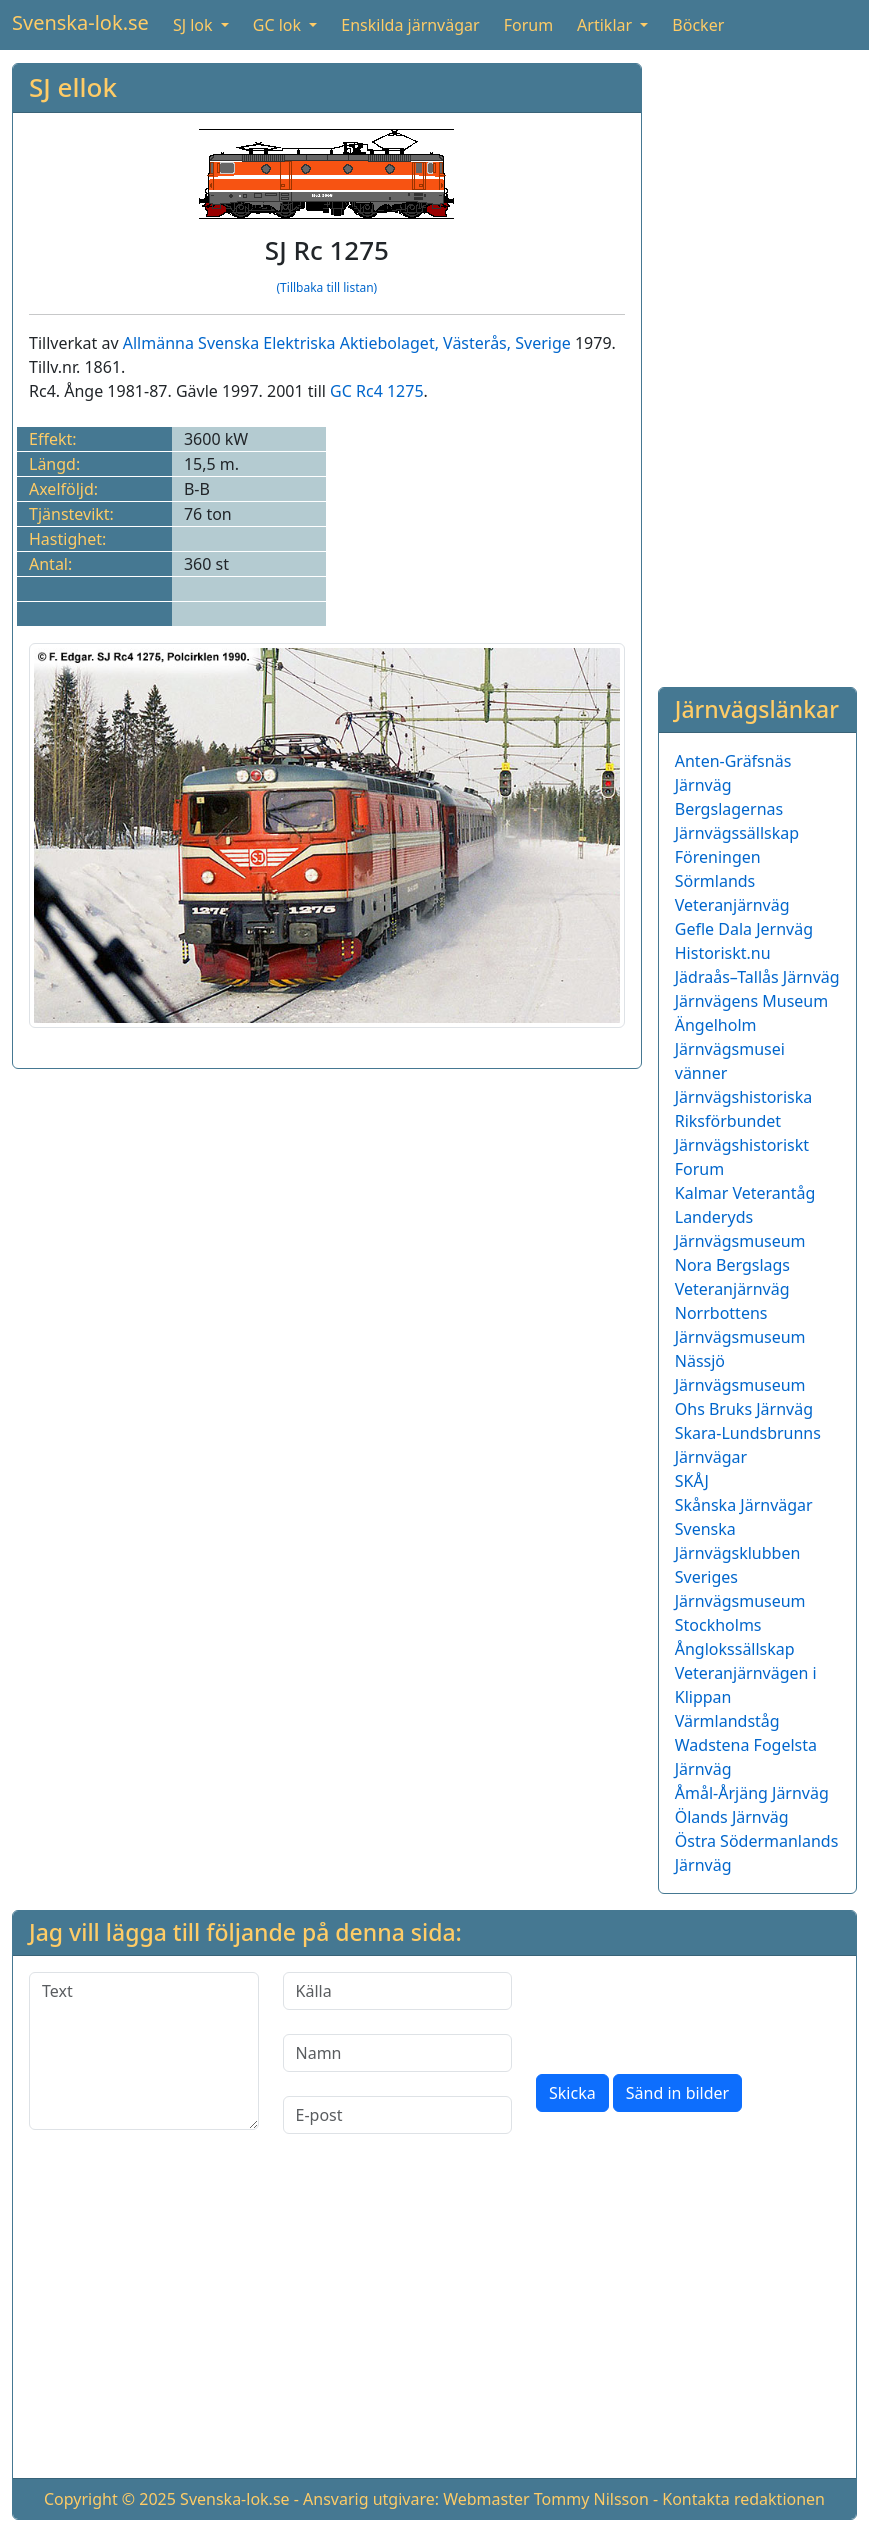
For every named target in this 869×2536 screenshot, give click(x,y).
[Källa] (398, 1991)
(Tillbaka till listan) (327, 287)
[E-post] (398, 2115)
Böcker (698, 25)
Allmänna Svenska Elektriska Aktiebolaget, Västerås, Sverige (347, 343)
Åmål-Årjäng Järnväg (752, 1793)
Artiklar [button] (606, 25)
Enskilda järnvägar (410, 25)
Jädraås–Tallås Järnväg (757, 977)
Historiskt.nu (723, 953)
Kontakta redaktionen (743, 2499)
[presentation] (688, 2011)
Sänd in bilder (677, 2093)
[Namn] (398, 2053)
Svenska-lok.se (80, 22)
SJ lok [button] (195, 25)
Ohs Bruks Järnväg (744, 1409)
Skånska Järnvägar (744, 1505)
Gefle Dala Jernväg (744, 929)
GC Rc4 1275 (376, 391)
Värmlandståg (727, 1721)
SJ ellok (73, 87)
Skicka (572, 2093)
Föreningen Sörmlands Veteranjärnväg (732, 881)
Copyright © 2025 (110, 2499)
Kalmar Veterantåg (745, 1193)
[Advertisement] (757, 363)
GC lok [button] (279, 25)
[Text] (144, 2051)
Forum (528, 25)
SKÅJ (692, 1481)
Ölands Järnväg (732, 1817)
